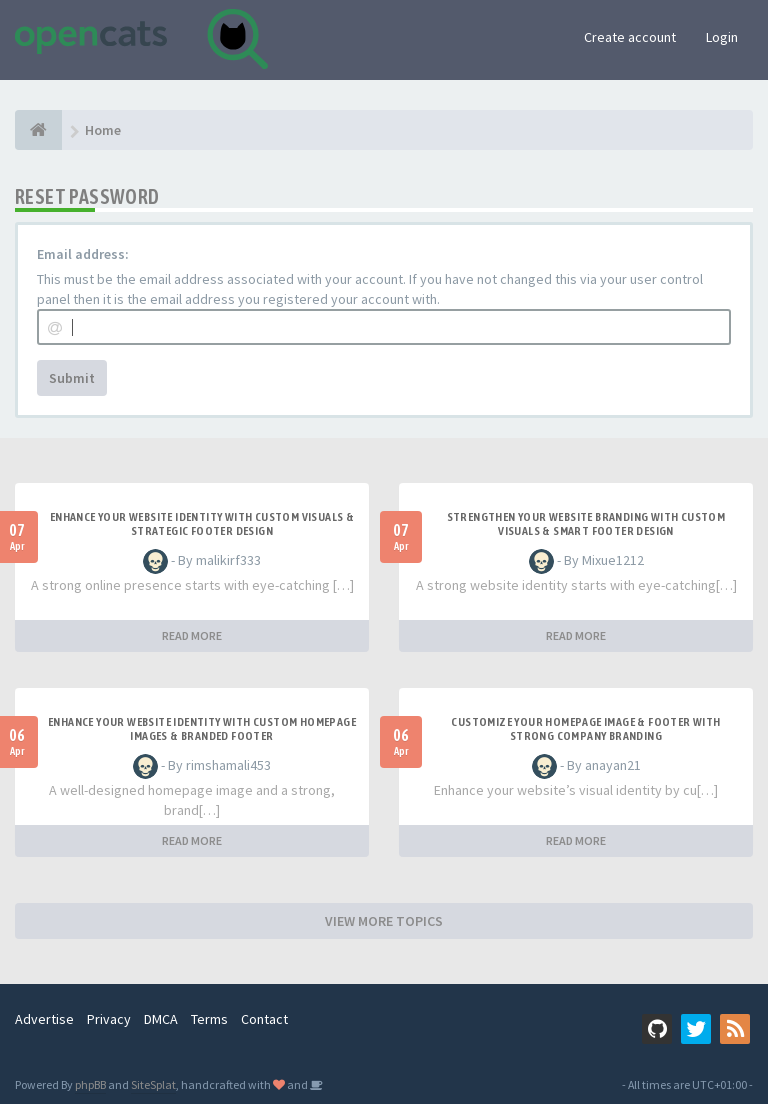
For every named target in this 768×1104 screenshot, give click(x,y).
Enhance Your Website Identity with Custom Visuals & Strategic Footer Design (202, 524)
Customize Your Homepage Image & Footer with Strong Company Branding (585, 729)
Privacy (109, 1019)
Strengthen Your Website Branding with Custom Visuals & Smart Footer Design (586, 524)
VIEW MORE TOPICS (384, 921)
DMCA (161, 1019)
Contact (264, 1019)
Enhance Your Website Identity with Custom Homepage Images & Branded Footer (202, 729)
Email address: (83, 254)
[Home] (38, 130)
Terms (209, 1019)
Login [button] (722, 37)
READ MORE (192, 635)
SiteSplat (153, 1084)
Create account (630, 37)
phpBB (90, 1084)
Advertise (44, 1019)
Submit (72, 378)
